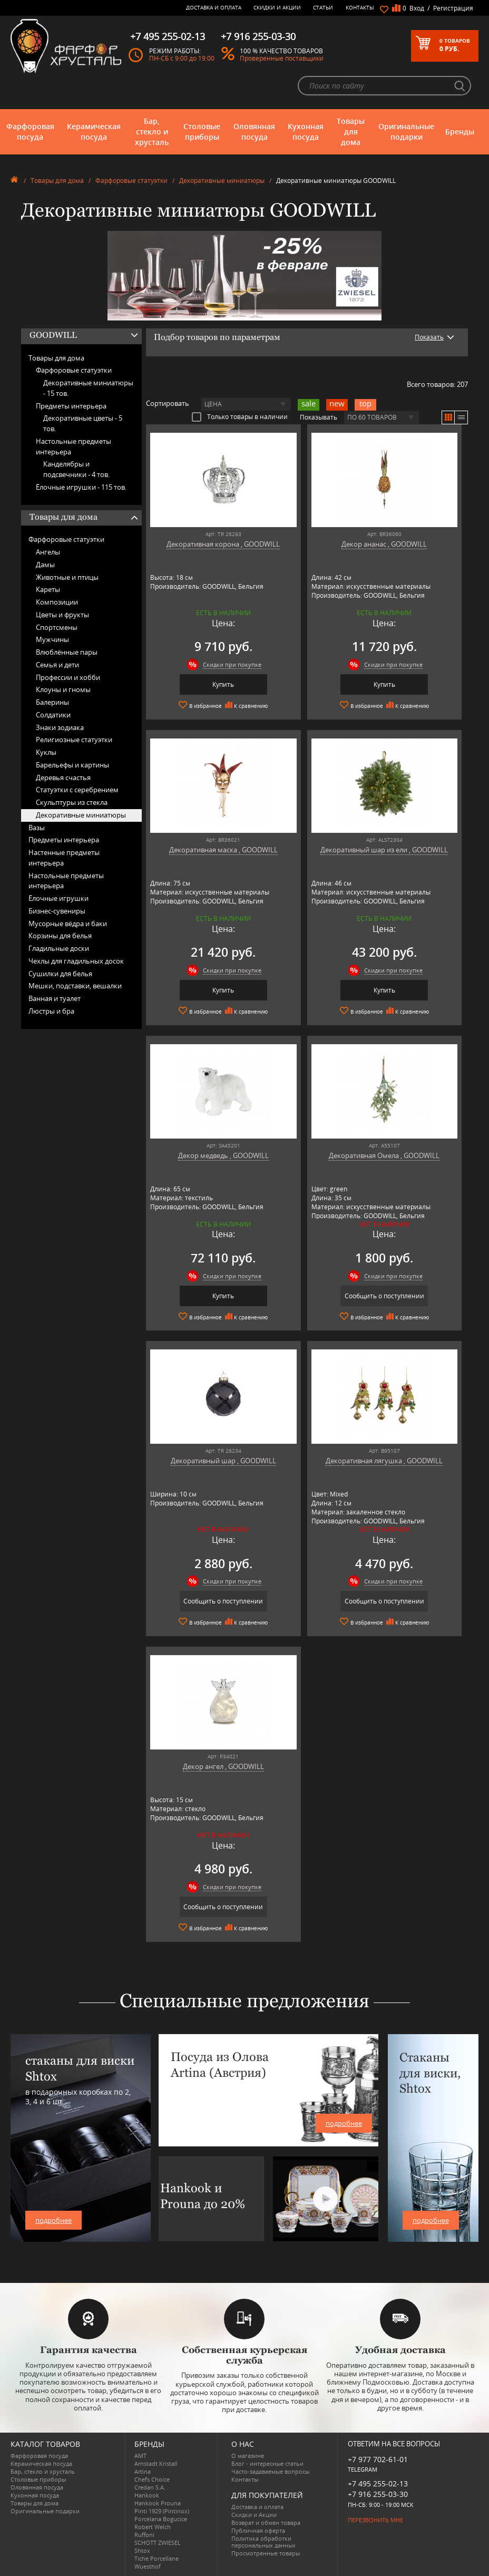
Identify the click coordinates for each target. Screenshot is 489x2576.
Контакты (360, 7)
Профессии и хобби (68, 677)
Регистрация (453, 8)
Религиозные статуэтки (74, 739)
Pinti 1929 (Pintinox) (161, 2511)
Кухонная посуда (306, 131)
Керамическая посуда (94, 131)
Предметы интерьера (71, 406)
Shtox (142, 2550)
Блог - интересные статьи (267, 2463)
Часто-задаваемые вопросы (270, 2471)
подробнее (53, 2220)
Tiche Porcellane (156, 2558)
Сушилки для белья (60, 973)
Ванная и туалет (54, 998)
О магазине (247, 2456)
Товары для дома (351, 131)
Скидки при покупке (232, 664)
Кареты (48, 589)
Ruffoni (144, 2535)
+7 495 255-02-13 (378, 2483)
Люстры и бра (51, 1011)
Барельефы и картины (72, 765)
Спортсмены (56, 627)
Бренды (459, 132)
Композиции (57, 602)
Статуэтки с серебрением (77, 789)
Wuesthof (147, 2566)
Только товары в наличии (240, 416)
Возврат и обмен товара (265, 2522)
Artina (142, 2471)
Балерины (52, 702)
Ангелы (48, 552)
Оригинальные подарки (406, 131)
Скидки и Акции (277, 7)
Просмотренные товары (265, 2553)
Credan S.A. (149, 2487)
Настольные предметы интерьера (73, 446)
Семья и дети (57, 664)
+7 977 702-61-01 (378, 2459)
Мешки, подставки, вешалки (75, 985)
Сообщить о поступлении (384, 1295)
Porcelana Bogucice (160, 2519)
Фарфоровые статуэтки (131, 180)
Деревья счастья (63, 777)
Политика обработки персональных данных (263, 2541)
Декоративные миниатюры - (88, 388)
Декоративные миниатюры (222, 180)
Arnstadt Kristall (156, 2463)
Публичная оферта (258, 2530)
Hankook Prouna (157, 2503)
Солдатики (53, 715)
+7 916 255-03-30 (378, 2494)
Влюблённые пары (66, 652)
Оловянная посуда (254, 131)
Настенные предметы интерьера (64, 858)
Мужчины (52, 639)
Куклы (46, 752)
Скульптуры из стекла (71, 802)
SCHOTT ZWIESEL (157, 2542)
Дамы (45, 564)
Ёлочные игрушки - (81, 487)
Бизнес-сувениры (56, 911)
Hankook (146, 2495)
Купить (223, 684)
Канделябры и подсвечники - (76, 469)
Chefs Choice (152, 2479)
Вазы (36, 827)
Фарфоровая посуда (30, 131)
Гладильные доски (58, 948)
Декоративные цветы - (82, 423)
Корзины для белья (60, 935)
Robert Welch (152, 2527)
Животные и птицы (67, 577)
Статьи (323, 7)
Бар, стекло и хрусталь (152, 131)
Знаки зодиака (60, 727)
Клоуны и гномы (63, 689)
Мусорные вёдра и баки (67, 923)
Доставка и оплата (213, 7)
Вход (416, 8)
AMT (140, 2456)
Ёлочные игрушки (58, 898)
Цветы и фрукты (62, 614)
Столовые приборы (201, 131)
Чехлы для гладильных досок (76, 961)
